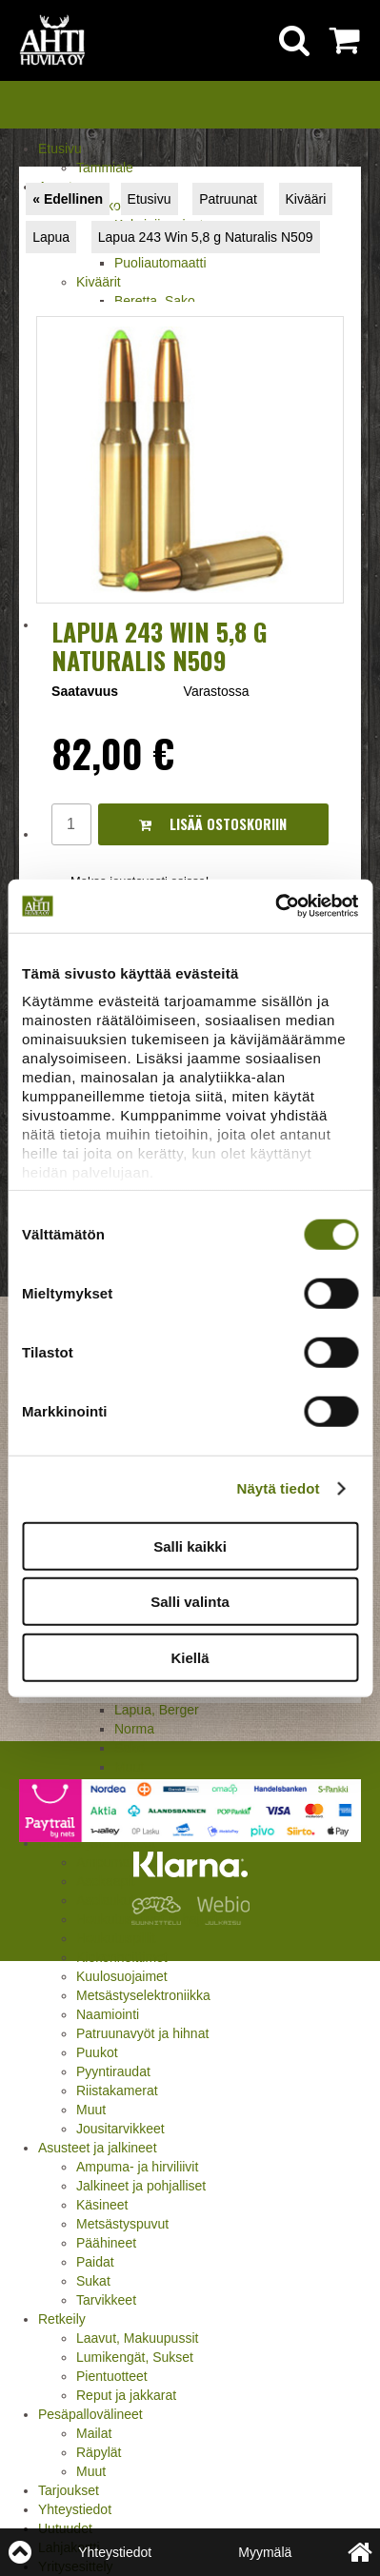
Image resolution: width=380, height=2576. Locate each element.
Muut (91, 2109)
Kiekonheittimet (122, 1957)
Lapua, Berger (156, 1709)
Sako (129, 1747)
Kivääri (306, 199)
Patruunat (228, 199)
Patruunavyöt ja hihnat (142, 2033)
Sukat (93, 2281)
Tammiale (104, 167)
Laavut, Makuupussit (137, 2338)
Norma (134, 1728)
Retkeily (62, 2319)
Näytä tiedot (278, 1488)
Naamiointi (107, 2014)
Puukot (97, 2052)
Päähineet (106, 2242)
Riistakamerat (117, 2090)
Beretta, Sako (154, 300)
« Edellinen (67, 199)
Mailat (93, 2433)
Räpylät (98, 2452)
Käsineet (102, 2204)
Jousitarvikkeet (120, 2128)
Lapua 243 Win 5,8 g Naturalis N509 (205, 237)
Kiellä (189, 1657)
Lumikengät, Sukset (134, 2357)
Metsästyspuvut (122, 2223)
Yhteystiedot (74, 2509)
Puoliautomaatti (160, 262)
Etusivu (60, 148)
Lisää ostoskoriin (213, 824)
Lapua (51, 237)
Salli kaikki (190, 1545)
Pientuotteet (112, 2376)
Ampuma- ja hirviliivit (137, 2166)
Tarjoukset (68, 2490)
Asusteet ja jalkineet (97, 2147)
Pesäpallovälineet (90, 2414)
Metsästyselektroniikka (143, 1995)
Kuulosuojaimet (122, 1976)
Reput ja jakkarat (126, 2395)
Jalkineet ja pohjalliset (141, 2185)
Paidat (95, 2261)
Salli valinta (190, 1602)
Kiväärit (98, 281)
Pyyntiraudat (113, 2071)
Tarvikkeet (106, 2300)
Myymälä (264, 2552)
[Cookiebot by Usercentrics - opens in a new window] (274, 906)
